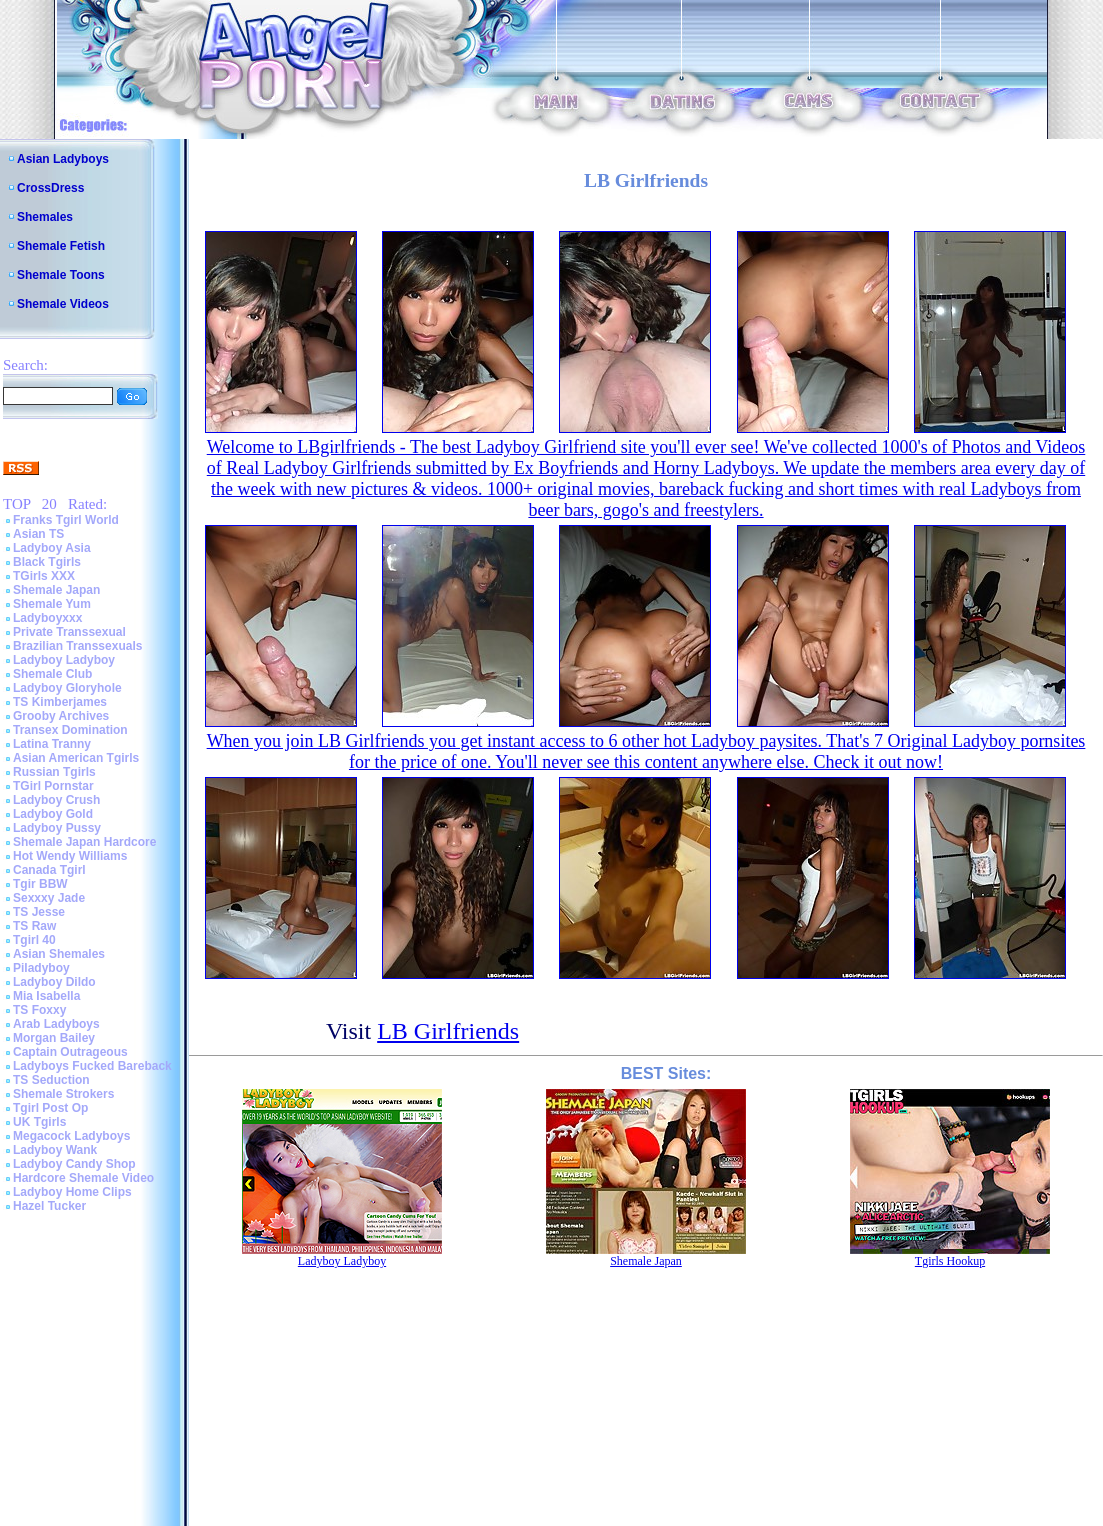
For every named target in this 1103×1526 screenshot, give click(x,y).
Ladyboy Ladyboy (64, 660)
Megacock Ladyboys (71, 1136)
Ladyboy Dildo (54, 982)
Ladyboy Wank (55, 1150)
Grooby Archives (61, 716)
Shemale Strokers (63, 1094)
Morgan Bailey (54, 1038)
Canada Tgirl (49, 870)
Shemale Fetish (61, 246)
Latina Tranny (52, 744)
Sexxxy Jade (49, 898)
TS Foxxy (39, 1010)
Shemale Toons (61, 275)
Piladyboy (41, 968)
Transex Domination (70, 730)
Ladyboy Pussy (57, 828)
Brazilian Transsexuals (77, 646)
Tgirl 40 (34, 940)
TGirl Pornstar (53, 786)
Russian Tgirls (54, 772)
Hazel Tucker (49, 1206)
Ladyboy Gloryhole (67, 688)
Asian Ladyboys (63, 159)
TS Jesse (39, 912)
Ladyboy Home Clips (72, 1192)
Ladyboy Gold (53, 814)
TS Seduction (51, 1080)
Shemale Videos (63, 304)
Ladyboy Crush (56, 800)
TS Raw (34, 926)
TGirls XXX (44, 576)
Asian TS (38, 534)
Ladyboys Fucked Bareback (92, 1066)
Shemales (45, 217)
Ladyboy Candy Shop (74, 1164)
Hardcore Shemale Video (83, 1178)
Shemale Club (52, 674)
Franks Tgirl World (66, 520)
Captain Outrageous (70, 1052)
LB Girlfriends (448, 1031)
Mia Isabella (46, 996)
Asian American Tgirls (76, 758)
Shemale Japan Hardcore (84, 842)
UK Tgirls (39, 1122)
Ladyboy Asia (52, 548)
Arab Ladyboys (56, 1024)
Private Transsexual (69, 632)
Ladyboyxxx (47, 618)
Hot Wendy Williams (70, 856)
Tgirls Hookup (950, 1261)
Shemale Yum (52, 604)
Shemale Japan (56, 590)
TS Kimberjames (60, 702)
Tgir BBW (40, 884)
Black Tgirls (47, 562)
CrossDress (50, 188)
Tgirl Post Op (50, 1108)
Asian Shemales (59, 954)
